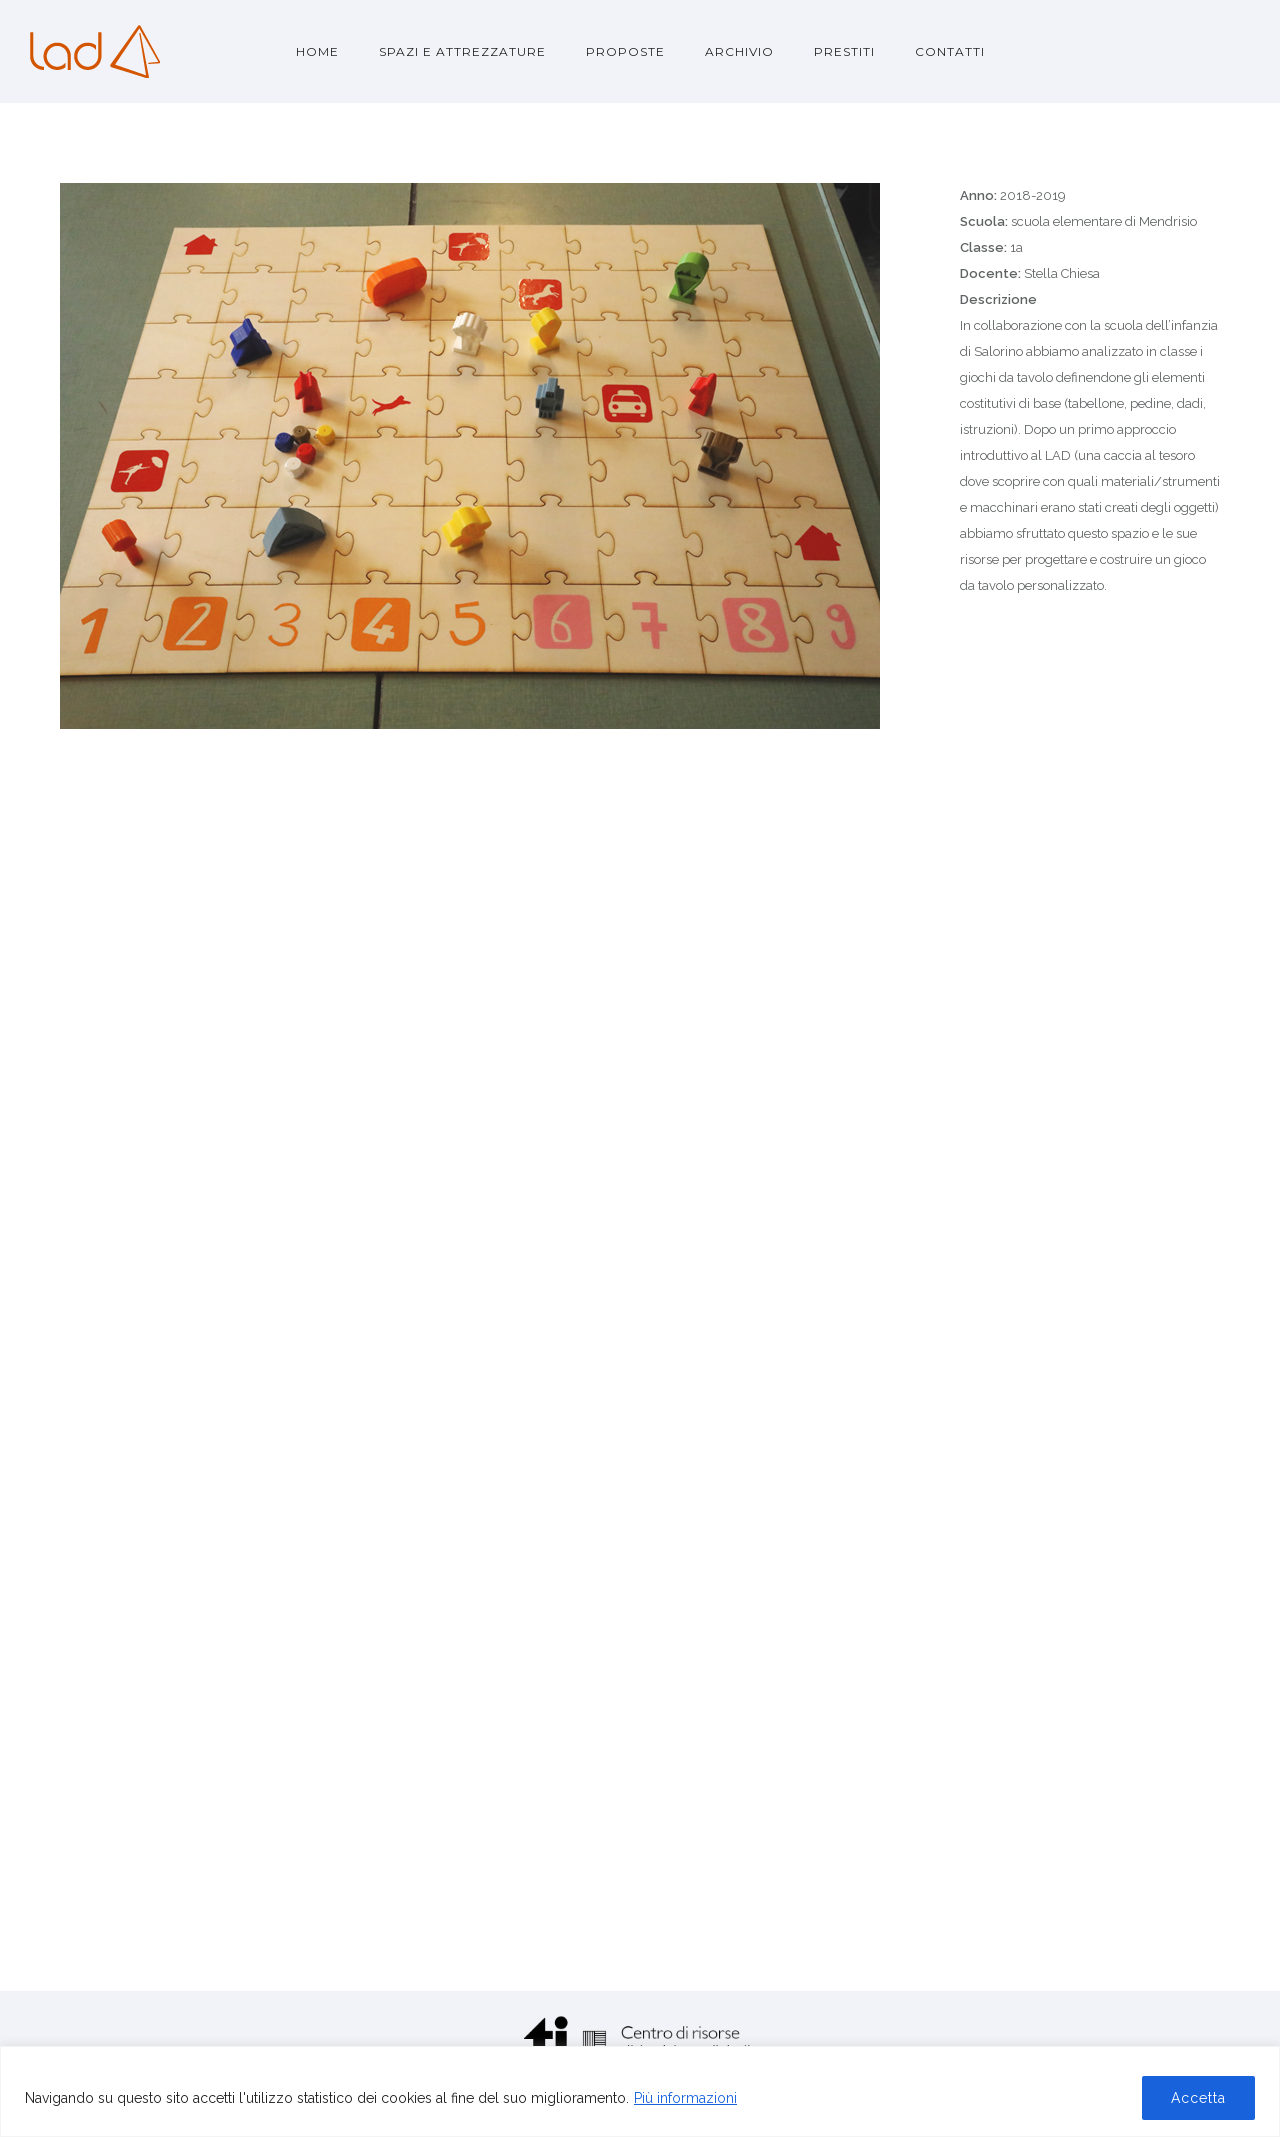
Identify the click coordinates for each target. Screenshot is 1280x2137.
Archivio (739, 51)
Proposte (625, 51)
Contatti (950, 51)
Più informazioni (685, 2098)
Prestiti (844, 51)
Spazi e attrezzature (462, 51)
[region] (640, 2091)
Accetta (1198, 2098)
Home (317, 51)
